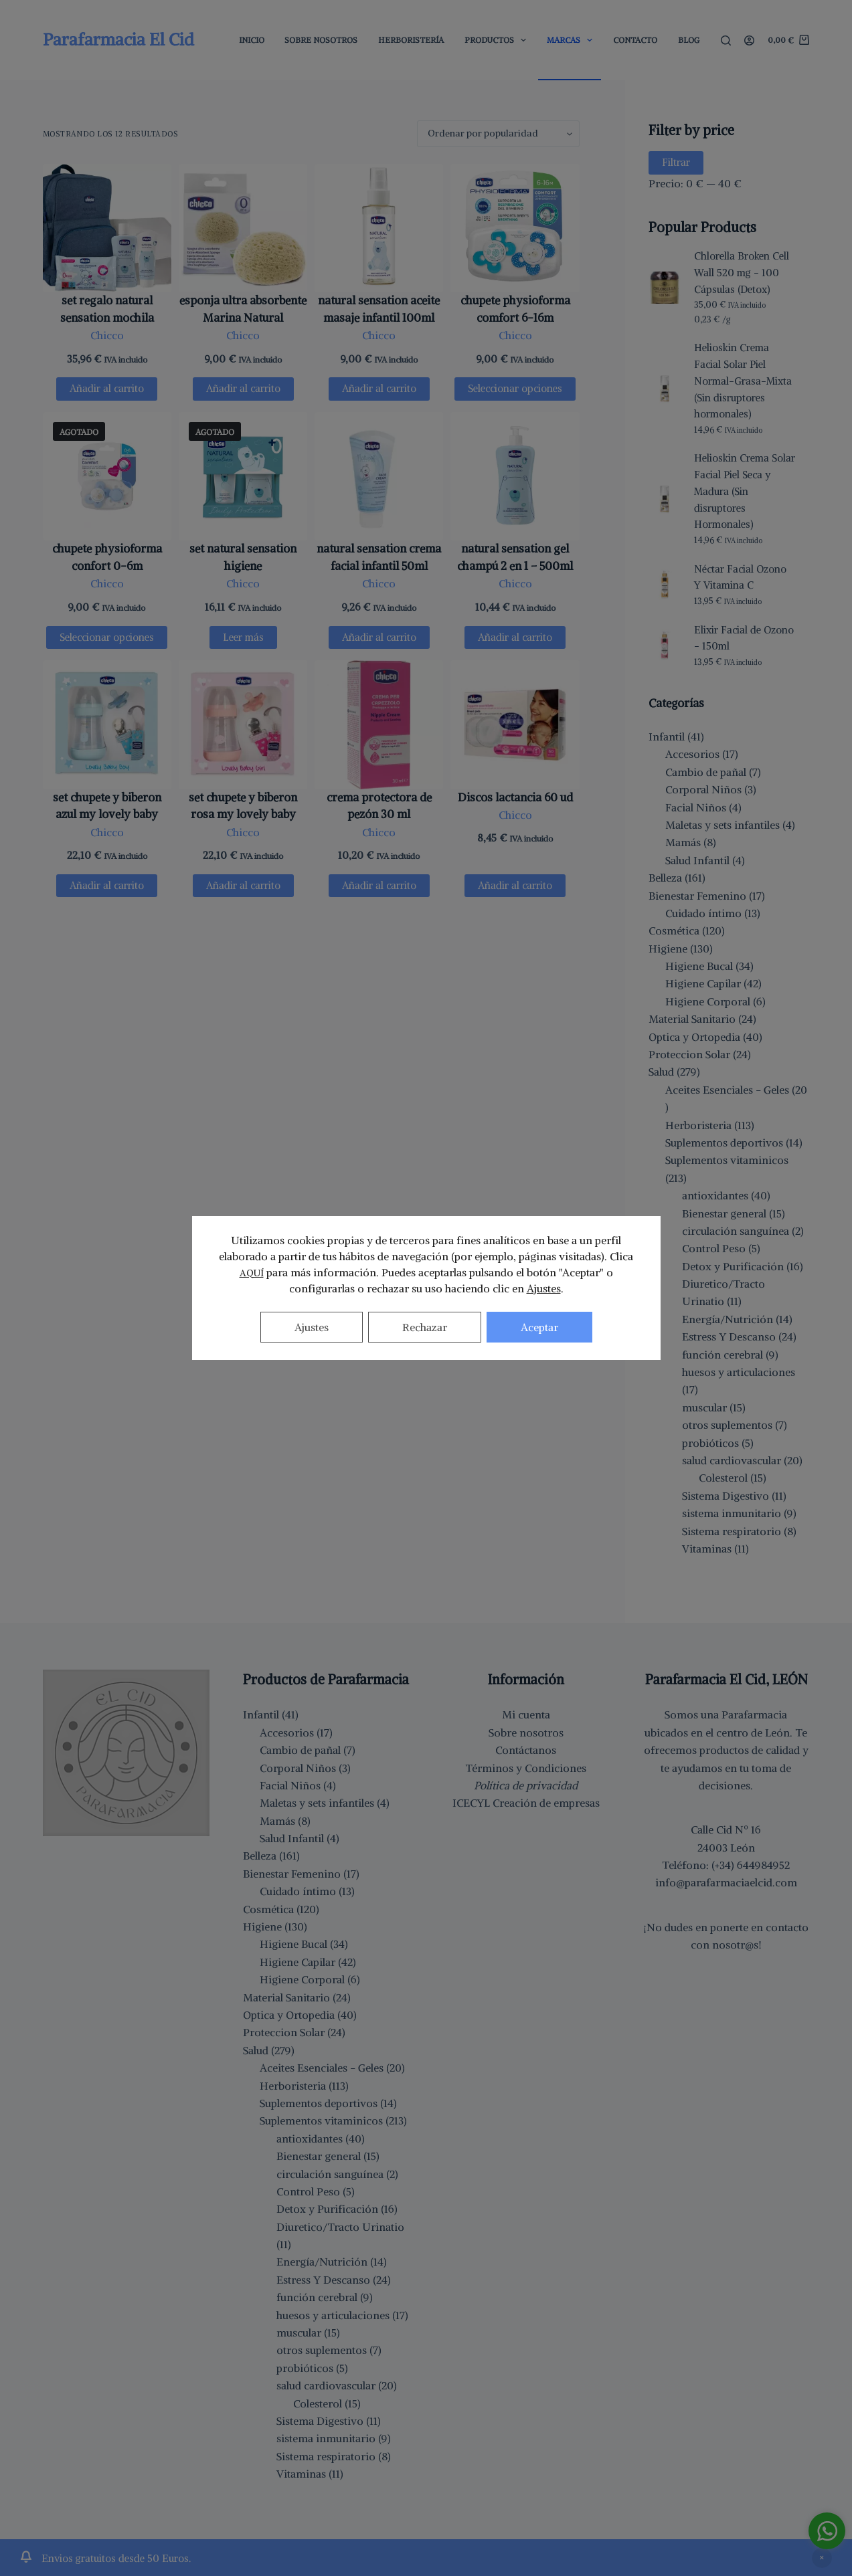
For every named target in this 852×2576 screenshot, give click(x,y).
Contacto (635, 40)
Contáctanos (525, 1750)
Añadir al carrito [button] (107, 388)
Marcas (572, 40)
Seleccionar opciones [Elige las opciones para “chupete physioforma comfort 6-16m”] (515, 388)
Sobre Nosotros (320, 40)
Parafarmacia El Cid (118, 39)
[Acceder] (749, 40)
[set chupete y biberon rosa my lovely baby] (243, 724)
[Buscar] (726, 40)
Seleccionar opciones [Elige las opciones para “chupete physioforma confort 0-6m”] (107, 637)
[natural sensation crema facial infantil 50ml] (379, 476)
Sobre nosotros (526, 1732)
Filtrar (676, 162)
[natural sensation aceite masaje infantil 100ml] (379, 228)
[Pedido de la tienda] (498, 133)
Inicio (251, 40)
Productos (497, 40)
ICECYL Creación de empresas (526, 1802)
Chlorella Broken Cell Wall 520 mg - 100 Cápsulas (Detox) (741, 273)
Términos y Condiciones (525, 1768)
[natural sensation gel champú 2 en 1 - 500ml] (514, 476)
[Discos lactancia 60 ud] (514, 724)
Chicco (107, 335)
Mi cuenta (526, 1714)
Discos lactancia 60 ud (515, 797)
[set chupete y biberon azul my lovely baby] (107, 724)
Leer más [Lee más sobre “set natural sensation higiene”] (243, 637)
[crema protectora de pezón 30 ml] (379, 724)
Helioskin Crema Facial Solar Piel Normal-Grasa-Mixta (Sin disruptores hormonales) (743, 380)
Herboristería (411, 40)
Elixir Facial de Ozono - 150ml (744, 638)
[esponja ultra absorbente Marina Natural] (243, 228)
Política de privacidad (526, 1785)
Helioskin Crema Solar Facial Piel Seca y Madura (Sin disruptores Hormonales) (744, 491)
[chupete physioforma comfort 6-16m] (514, 228)
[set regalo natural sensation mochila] (107, 228)
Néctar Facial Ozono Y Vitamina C (740, 577)
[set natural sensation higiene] (243, 476)
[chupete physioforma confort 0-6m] (107, 476)
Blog (688, 40)
